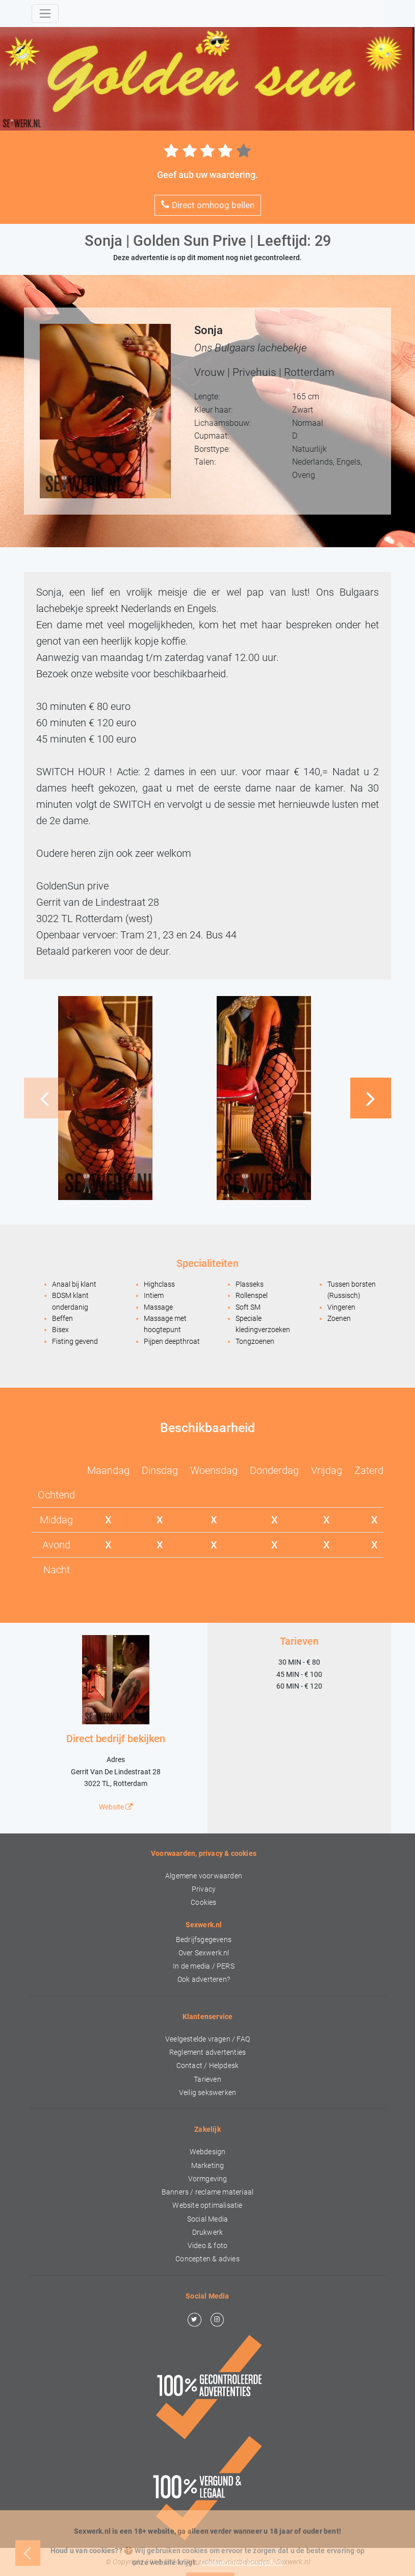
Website (116, 1807)
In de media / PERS (204, 1966)
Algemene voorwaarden (203, 1876)
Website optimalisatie (207, 2205)
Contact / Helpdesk (207, 2065)
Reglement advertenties (207, 2052)
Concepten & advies (207, 2259)
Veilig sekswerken (207, 2092)
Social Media (207, 2219)
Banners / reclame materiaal (207, 2192)
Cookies (203, 1902)
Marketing (207, 2165)
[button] (370, 1098)
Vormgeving (207, 2179)
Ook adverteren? (203, 1979)
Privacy (204, 1889)
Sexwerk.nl (293, 2562)
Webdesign (208, 2152)
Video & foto (207, 2245)
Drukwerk (207, 2232)
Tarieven (207, 2079)
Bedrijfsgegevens (203, 1939)
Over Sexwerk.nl (203, 1953)
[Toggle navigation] (45, 13)
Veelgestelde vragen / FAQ (207, 2039)
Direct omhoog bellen (207, 204)
